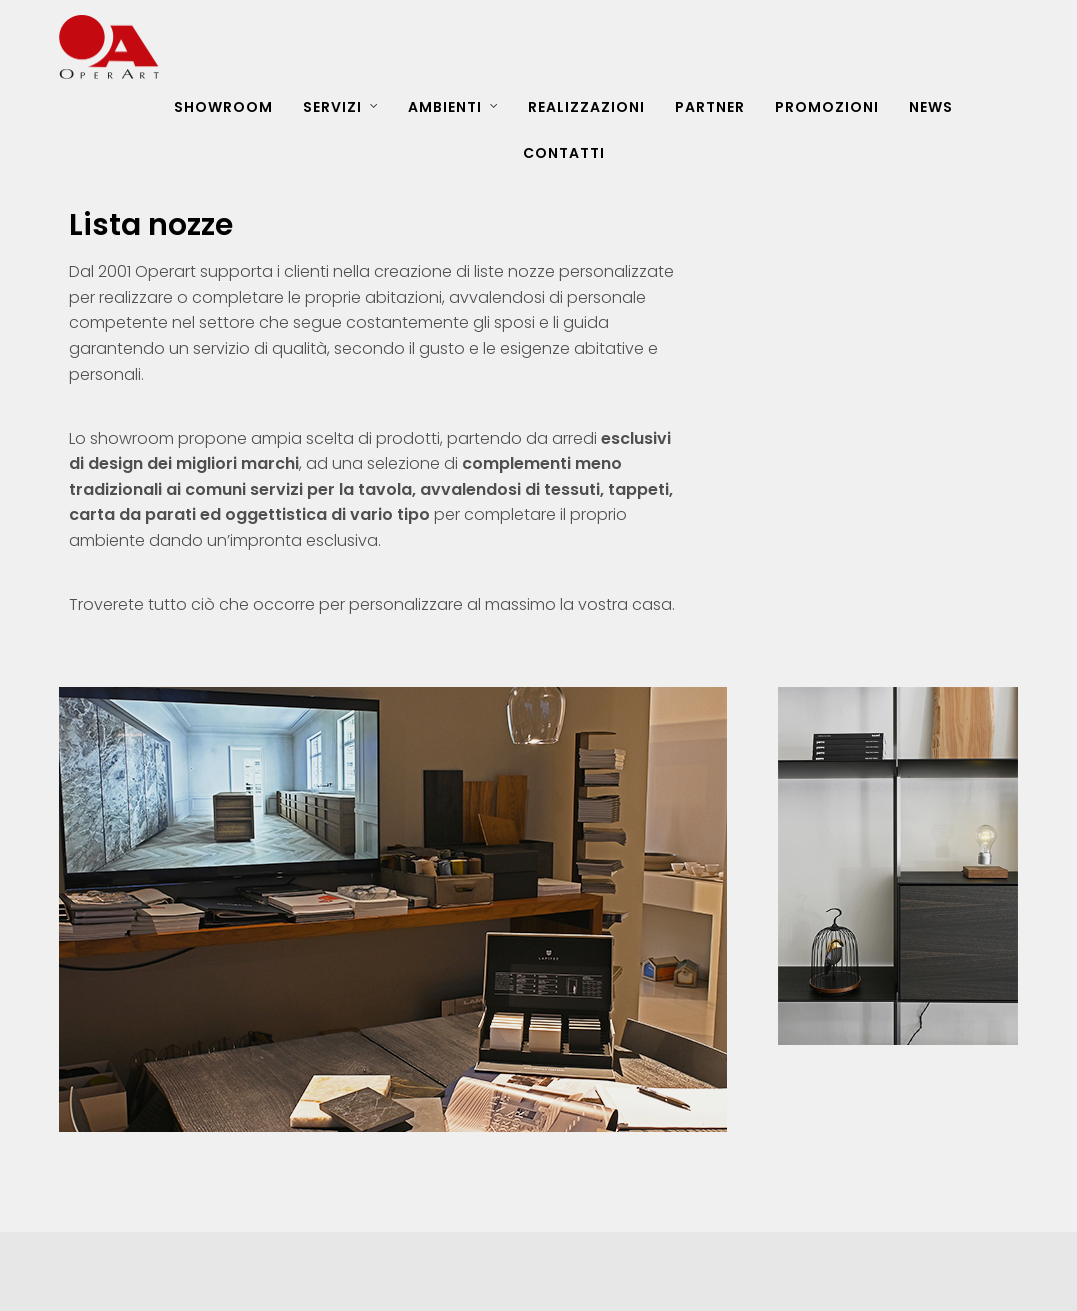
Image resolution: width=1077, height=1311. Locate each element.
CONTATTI (564, 153)
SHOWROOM (223, 107)
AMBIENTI (445, 107)
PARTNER (710, 107)
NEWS (931, 107)
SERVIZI (332, 107)
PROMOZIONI (827, 107)
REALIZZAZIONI (586, 107)
